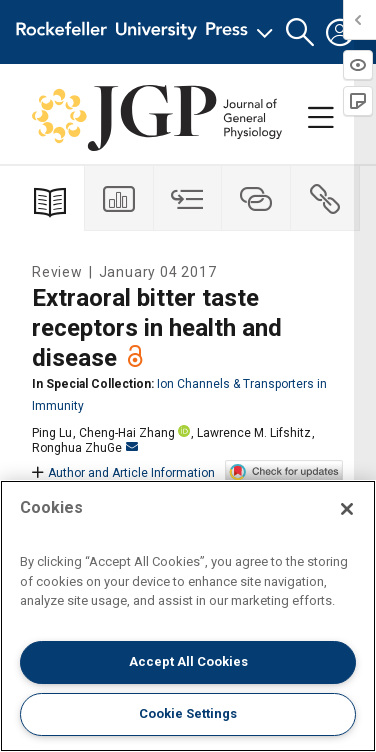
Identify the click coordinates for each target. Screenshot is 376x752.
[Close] (347, 509)
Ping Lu (52, 433)
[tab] (119, 198)
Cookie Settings (188, 713)
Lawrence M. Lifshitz (254, 433)
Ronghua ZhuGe (85, 448)
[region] (188, 616)
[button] (300, 32)
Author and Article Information (123, 473)
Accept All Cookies (188, 661)
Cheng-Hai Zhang (127, 433)
